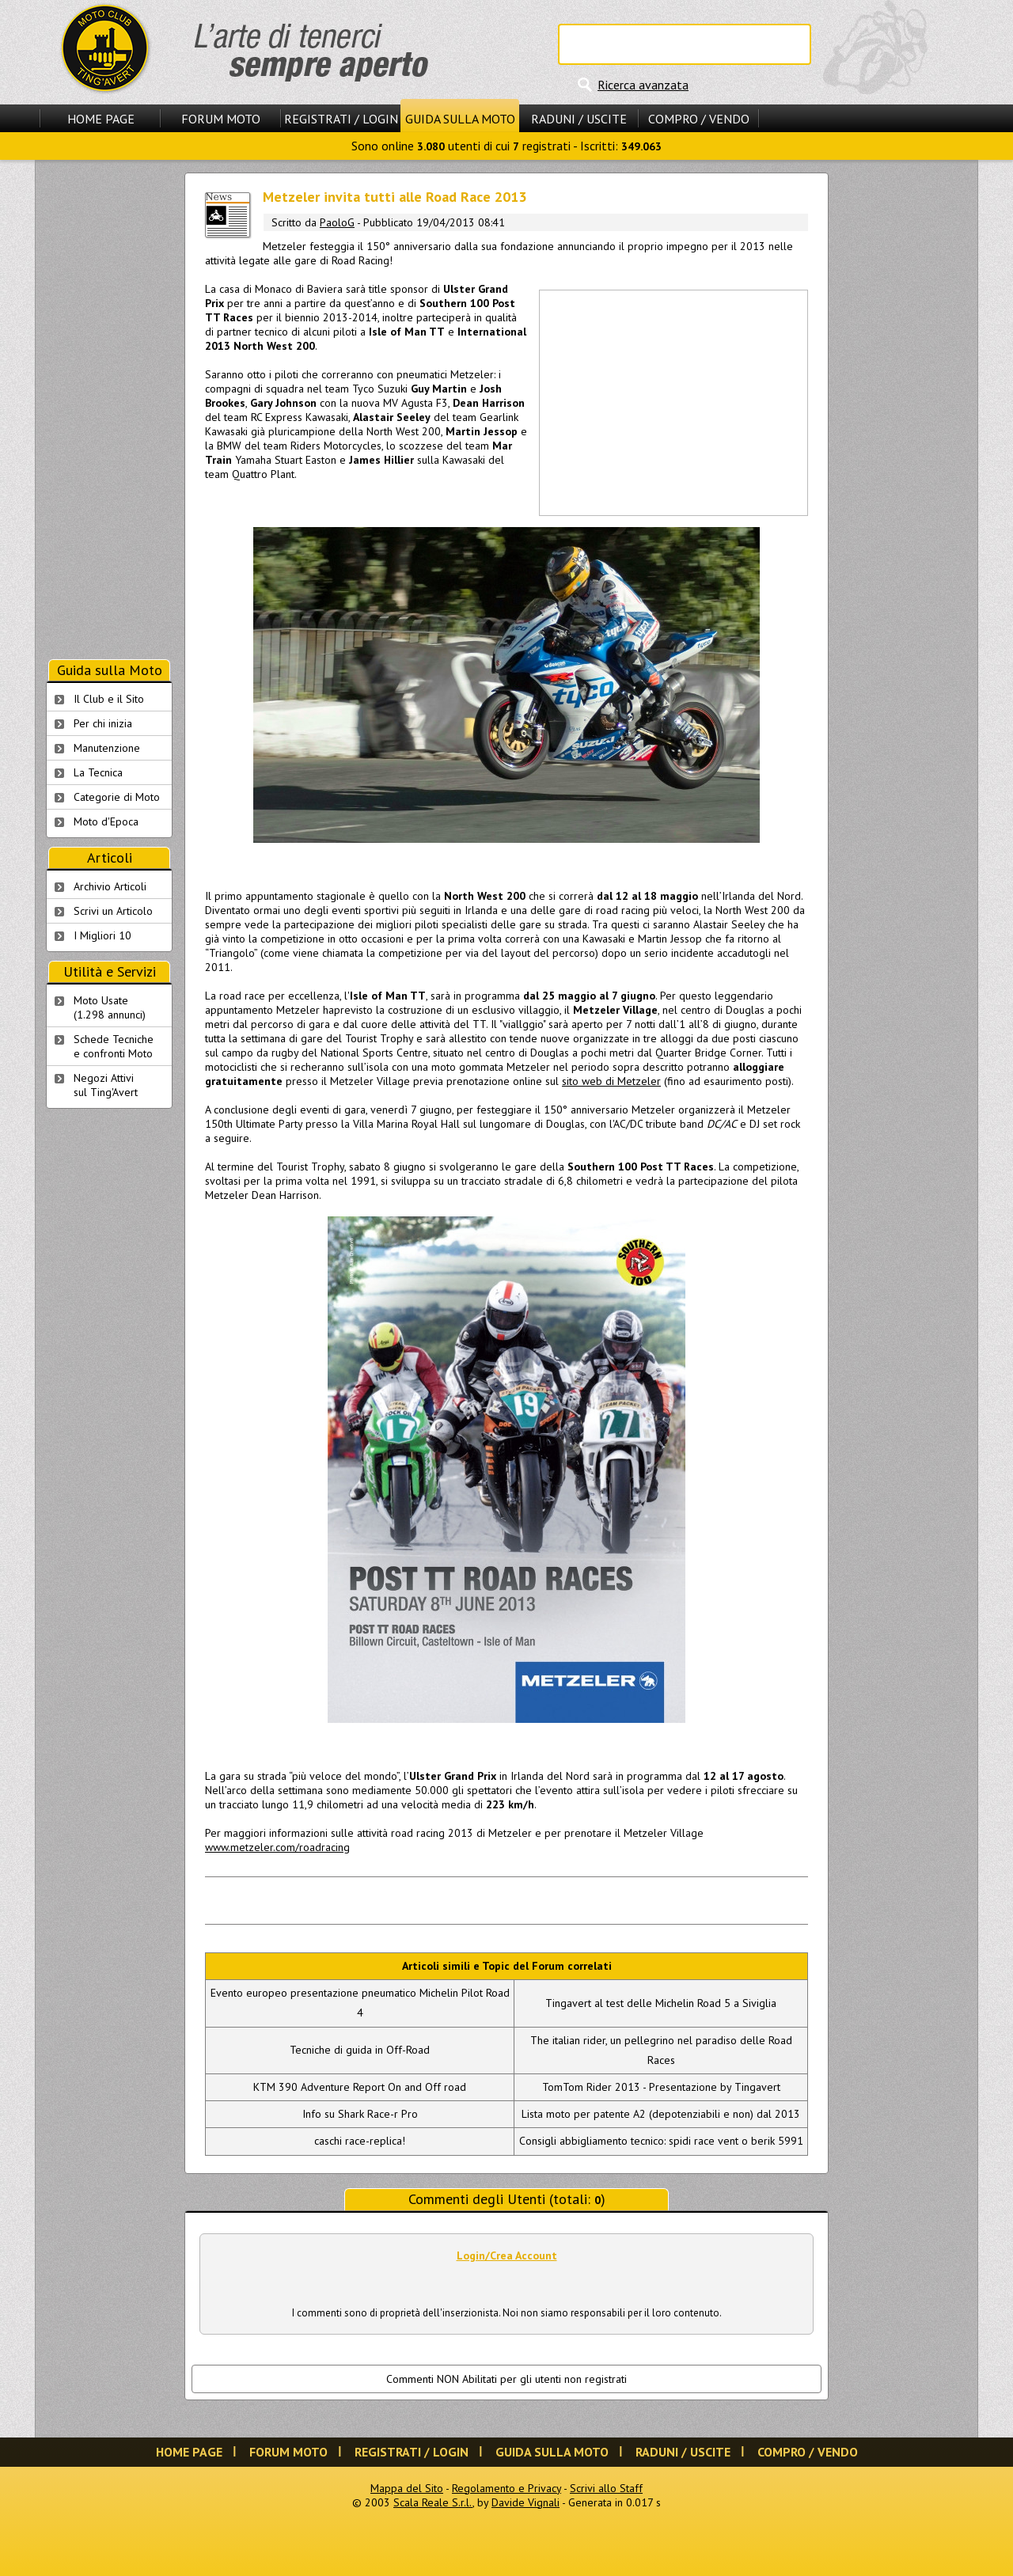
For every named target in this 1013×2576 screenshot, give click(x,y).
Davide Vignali (525, 2502)
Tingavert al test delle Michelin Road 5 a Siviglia (660, 2003)
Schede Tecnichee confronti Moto (114, 1046)
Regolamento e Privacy (506, 2488)
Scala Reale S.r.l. (432, 2502)
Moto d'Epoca (106, 821)
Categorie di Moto (117, 797)
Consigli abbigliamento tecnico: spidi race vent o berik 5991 (661, 2141)
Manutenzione (107, 748)
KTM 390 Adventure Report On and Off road (359, 2087)
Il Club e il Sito (109, 699)
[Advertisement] (673, 401)
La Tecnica (98, 772)
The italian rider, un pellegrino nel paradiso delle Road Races (661, 2050)
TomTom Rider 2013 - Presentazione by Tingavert (661, 2087)
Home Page (101, 119)
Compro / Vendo (698, 119)
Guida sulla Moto (460, 119)
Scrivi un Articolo (113, 911)
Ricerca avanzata (643, 85)
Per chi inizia (103, 723)
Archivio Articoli (110, 886)
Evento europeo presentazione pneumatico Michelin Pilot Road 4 (360, 2003)
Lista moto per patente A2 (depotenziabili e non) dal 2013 (661, 2114)
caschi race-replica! (359, 2141)
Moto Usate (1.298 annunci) (110, 1007)
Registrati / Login (341, 119)
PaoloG (337, 222)
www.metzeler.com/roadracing (277, 1847)
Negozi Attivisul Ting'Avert (106, 1085)
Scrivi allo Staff (606, 2488)
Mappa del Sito (406, 2488)
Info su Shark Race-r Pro (360, 2114)
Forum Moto (220, 119)
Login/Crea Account (507, 2255)
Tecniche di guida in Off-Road (360, 2050)
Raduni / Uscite (579, 119)
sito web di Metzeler (611, 1081)
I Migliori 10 (102, 935)
